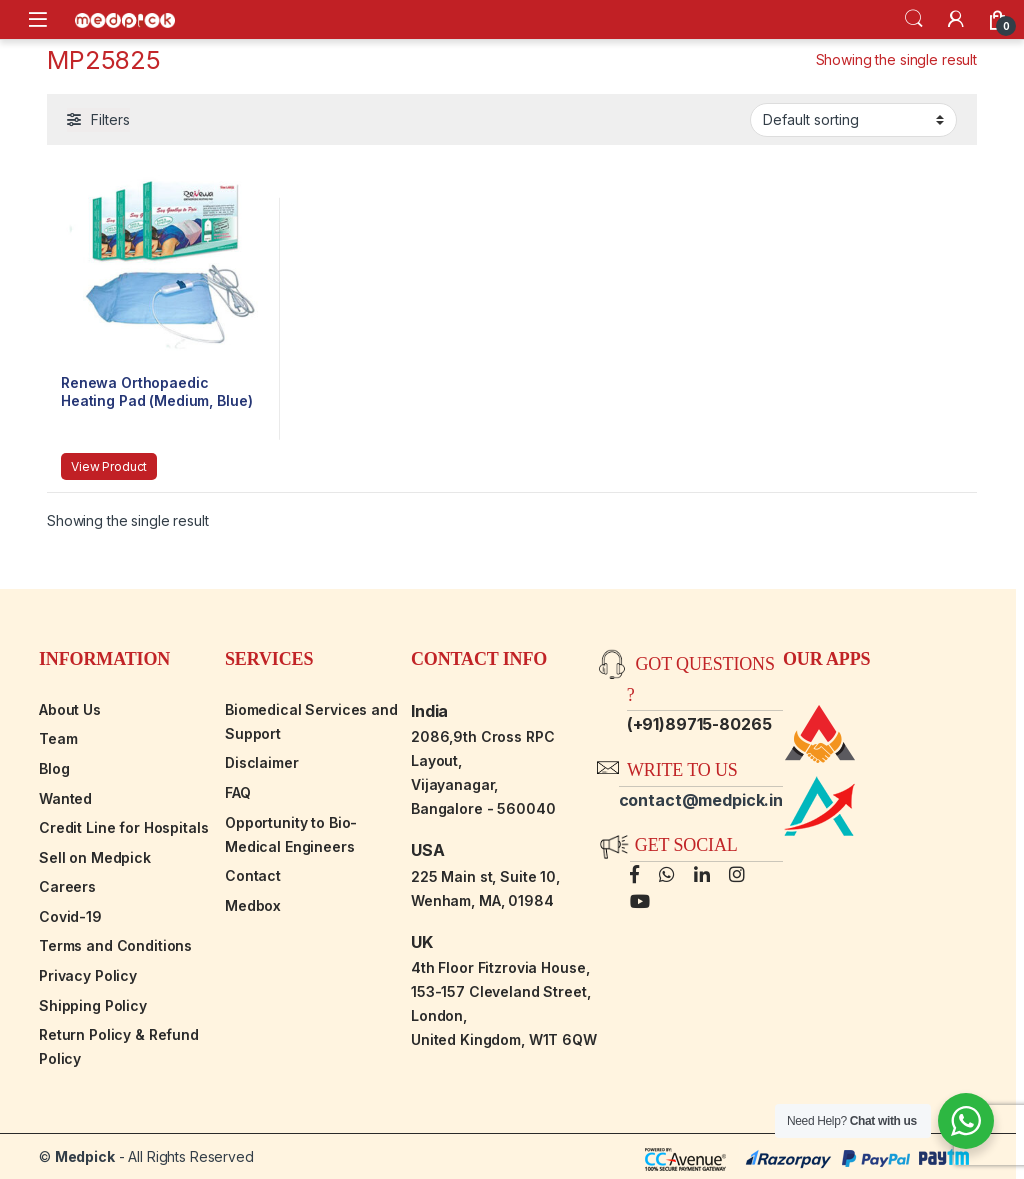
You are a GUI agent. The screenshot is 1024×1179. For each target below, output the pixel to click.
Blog (54, 768)
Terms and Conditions (115, 945)
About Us (70, 709)
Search (914, 19)
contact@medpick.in (701, 800)
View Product (109, 466)
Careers (67, 886)
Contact (253, 875)
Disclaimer (262, 762)
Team (58, 738)
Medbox (253, 905)
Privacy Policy (88, 975)
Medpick (85, 1156)
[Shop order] (853, 120)
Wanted (65, 798)
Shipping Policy (93, 1005)
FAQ (238, 792)
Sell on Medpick (95, 857)
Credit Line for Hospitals (124, 827)
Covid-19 (70, 916)
